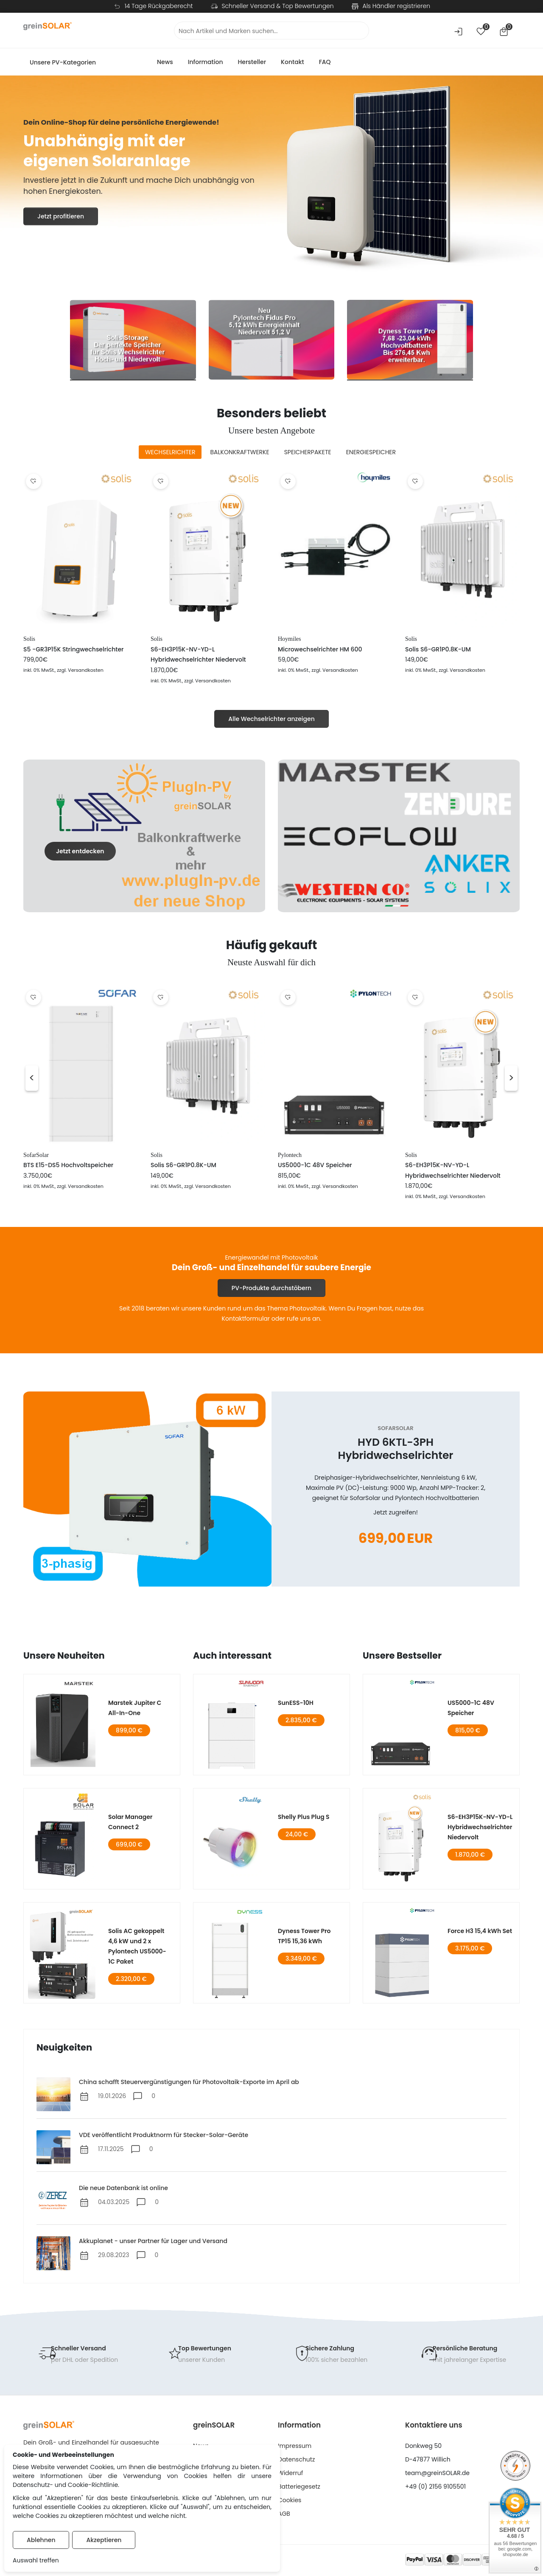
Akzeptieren (103, 2540)
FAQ (325, 62)
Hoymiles (289, 639)
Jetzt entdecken (80, 851)
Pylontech (290, 1155)
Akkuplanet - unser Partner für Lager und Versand (153, 2241)
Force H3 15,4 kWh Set (480, 1931)
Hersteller (252, 62)
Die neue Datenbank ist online (123, 2188)
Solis (29, 639)
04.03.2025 (113, 2202)
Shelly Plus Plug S (304, 1817)
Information (205, 62)
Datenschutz (296, 2459)
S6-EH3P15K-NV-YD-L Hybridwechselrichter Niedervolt (480, 1827)
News (165, 62)
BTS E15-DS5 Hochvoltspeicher (68, 1165)
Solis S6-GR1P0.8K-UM (438, 649)
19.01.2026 (112, 2096)
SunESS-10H (295, 1703)
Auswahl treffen (36, 2560)
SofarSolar (36, 1155)
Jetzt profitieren (60, 219)
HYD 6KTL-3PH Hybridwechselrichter (395, 1449)
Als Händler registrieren (397, 6)
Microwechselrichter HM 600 (320, 649)
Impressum (294, 2446)
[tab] (170, 452)
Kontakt (292, 62)
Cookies (289, 2500)
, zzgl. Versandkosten (79, 670)
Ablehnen (41, 2540)
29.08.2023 (113, 2255)
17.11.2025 (111, 2149)
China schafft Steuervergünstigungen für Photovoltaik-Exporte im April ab (189, 2082)
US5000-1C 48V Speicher (315, 1165)
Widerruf (290, 2473)
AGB (284, 2513)
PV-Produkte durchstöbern (271, 1288)
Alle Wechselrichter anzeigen (271, 719)
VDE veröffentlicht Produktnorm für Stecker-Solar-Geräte (163, 2135)
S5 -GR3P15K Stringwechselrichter (73, 649)
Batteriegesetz (299, 2486)
